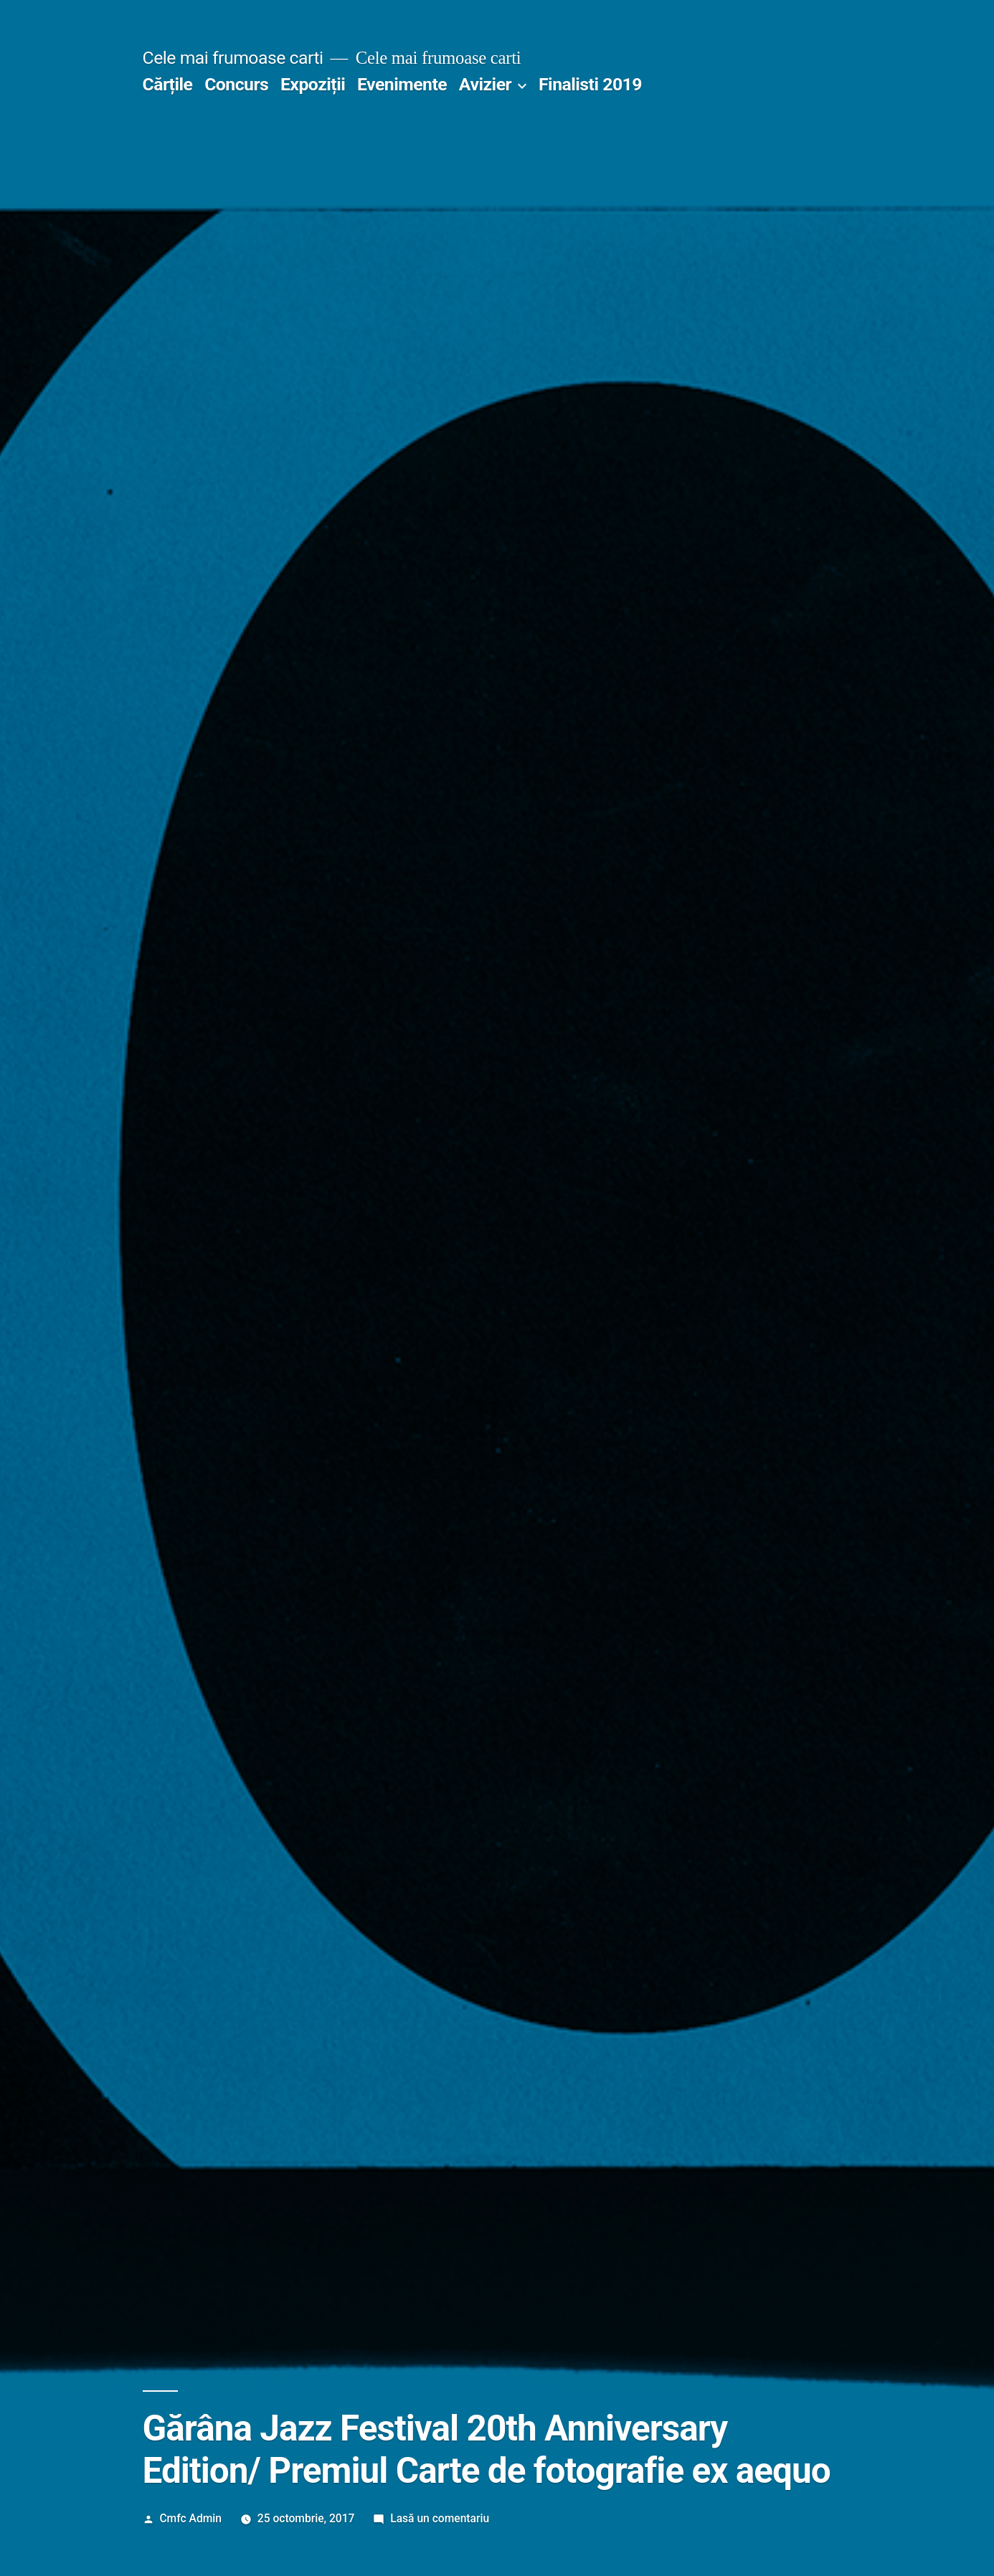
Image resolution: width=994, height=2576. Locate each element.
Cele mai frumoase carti (233, 57)
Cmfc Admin (190, 2518)
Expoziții (312, 84)
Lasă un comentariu (439, 2518)
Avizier (485, 84)
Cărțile (168, 84)
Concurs (236, 84)
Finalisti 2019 (590, 84)
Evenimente (402, 84)
